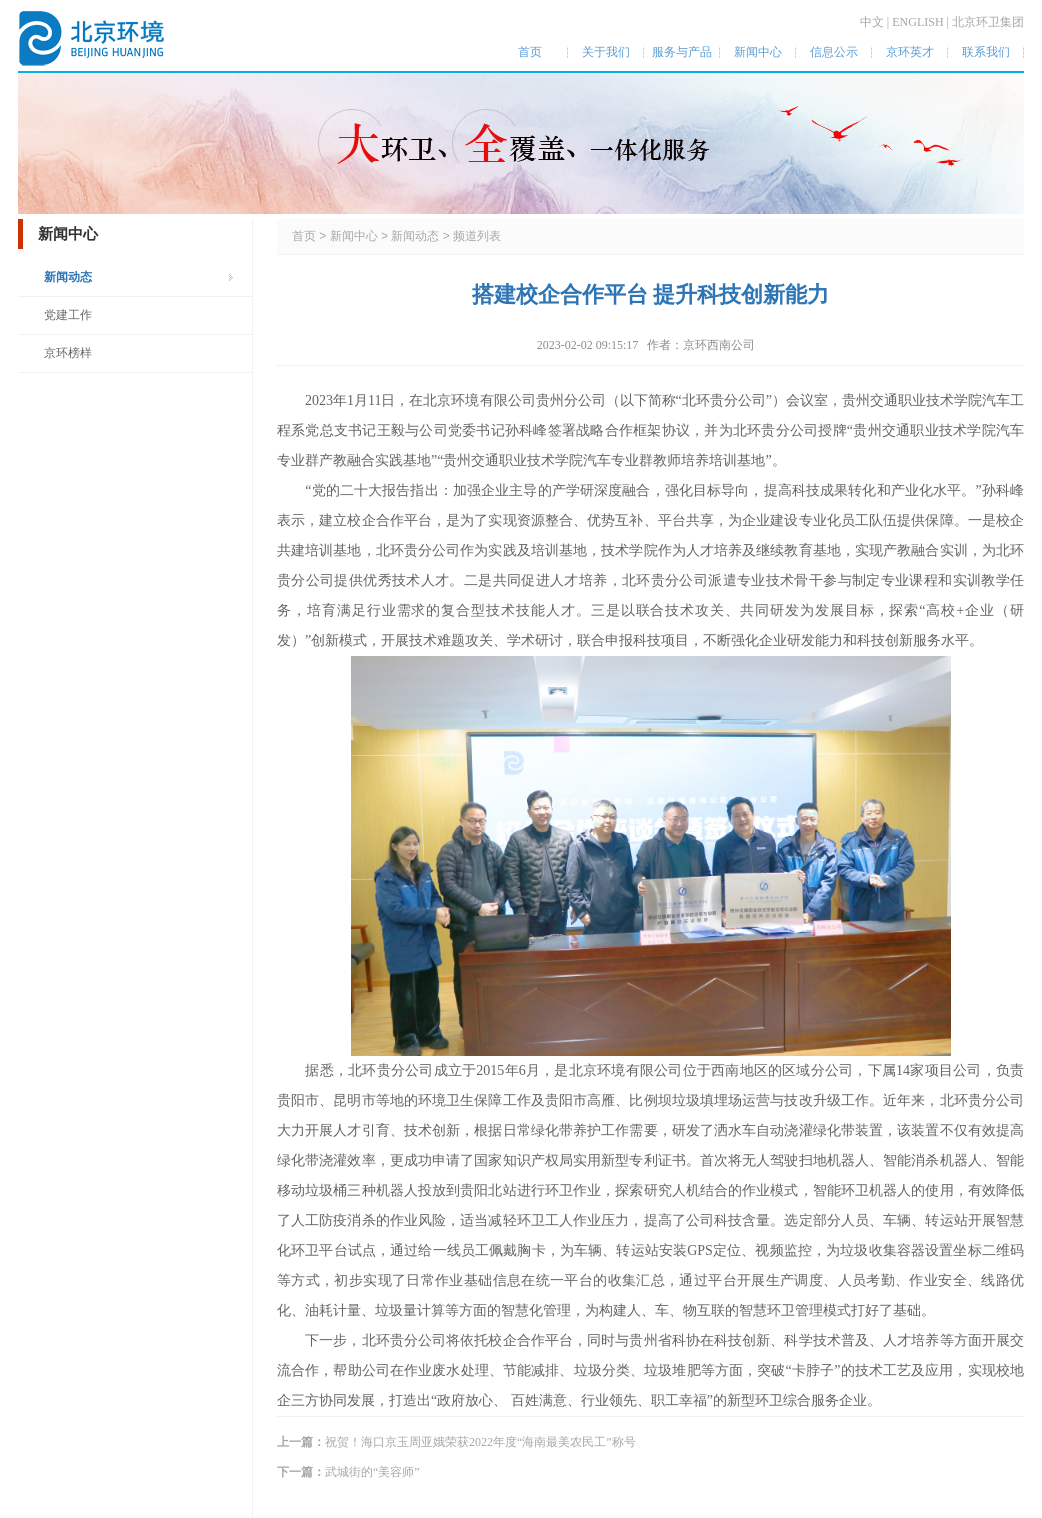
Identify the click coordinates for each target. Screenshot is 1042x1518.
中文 (872, 22)
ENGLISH (917, 22)
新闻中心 (354, 236)
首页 (304, 236)
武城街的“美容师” (372, 1472)
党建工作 (68, 315)
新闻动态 (68, 277)
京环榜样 (68, 353)
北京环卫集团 (988, 22)
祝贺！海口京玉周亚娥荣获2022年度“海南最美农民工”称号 (480, 1442)
